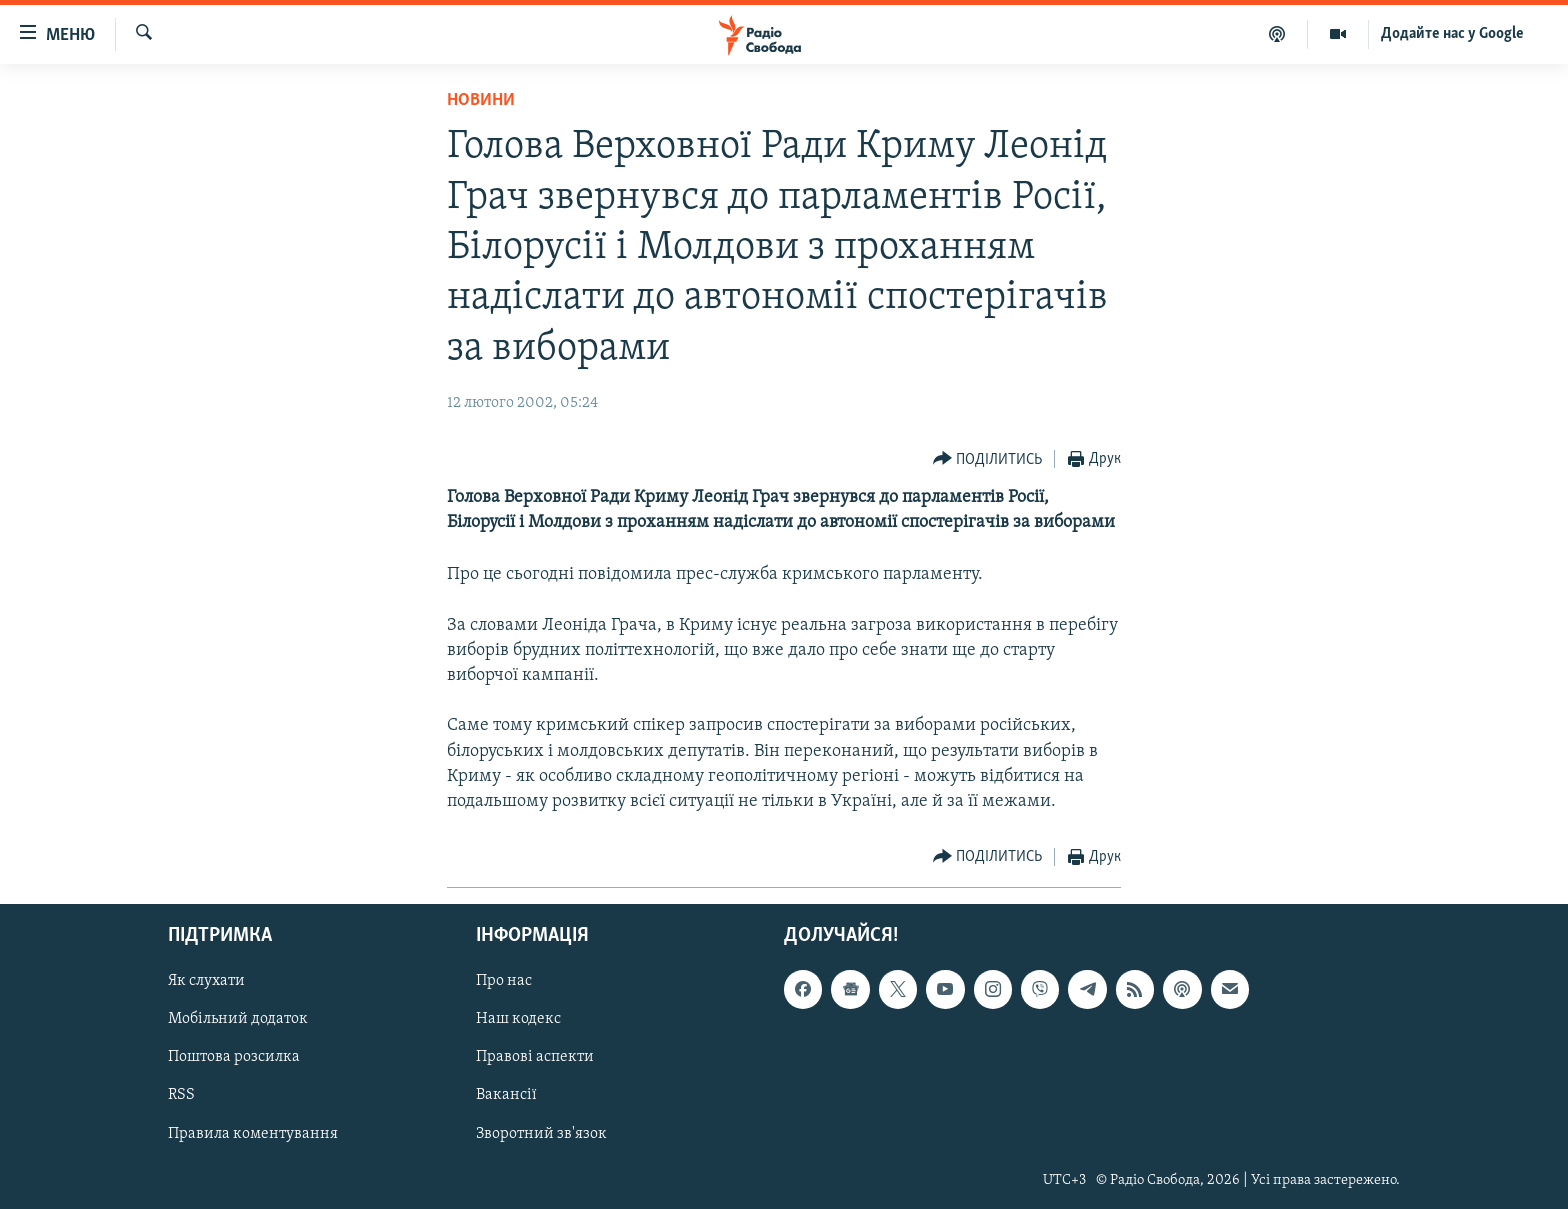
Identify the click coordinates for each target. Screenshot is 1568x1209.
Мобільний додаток (238, 1020)
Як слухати (206, 982)
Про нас (504, 982)
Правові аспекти (535, 1058)
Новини (481, 100)
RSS (181, 1096)
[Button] (988, 459)
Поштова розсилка (234, 1058)
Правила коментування (253, 1134)
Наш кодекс (518, 1020)
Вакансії (506, 1096)
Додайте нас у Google (1452, 34)
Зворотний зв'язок (541, 1134)
